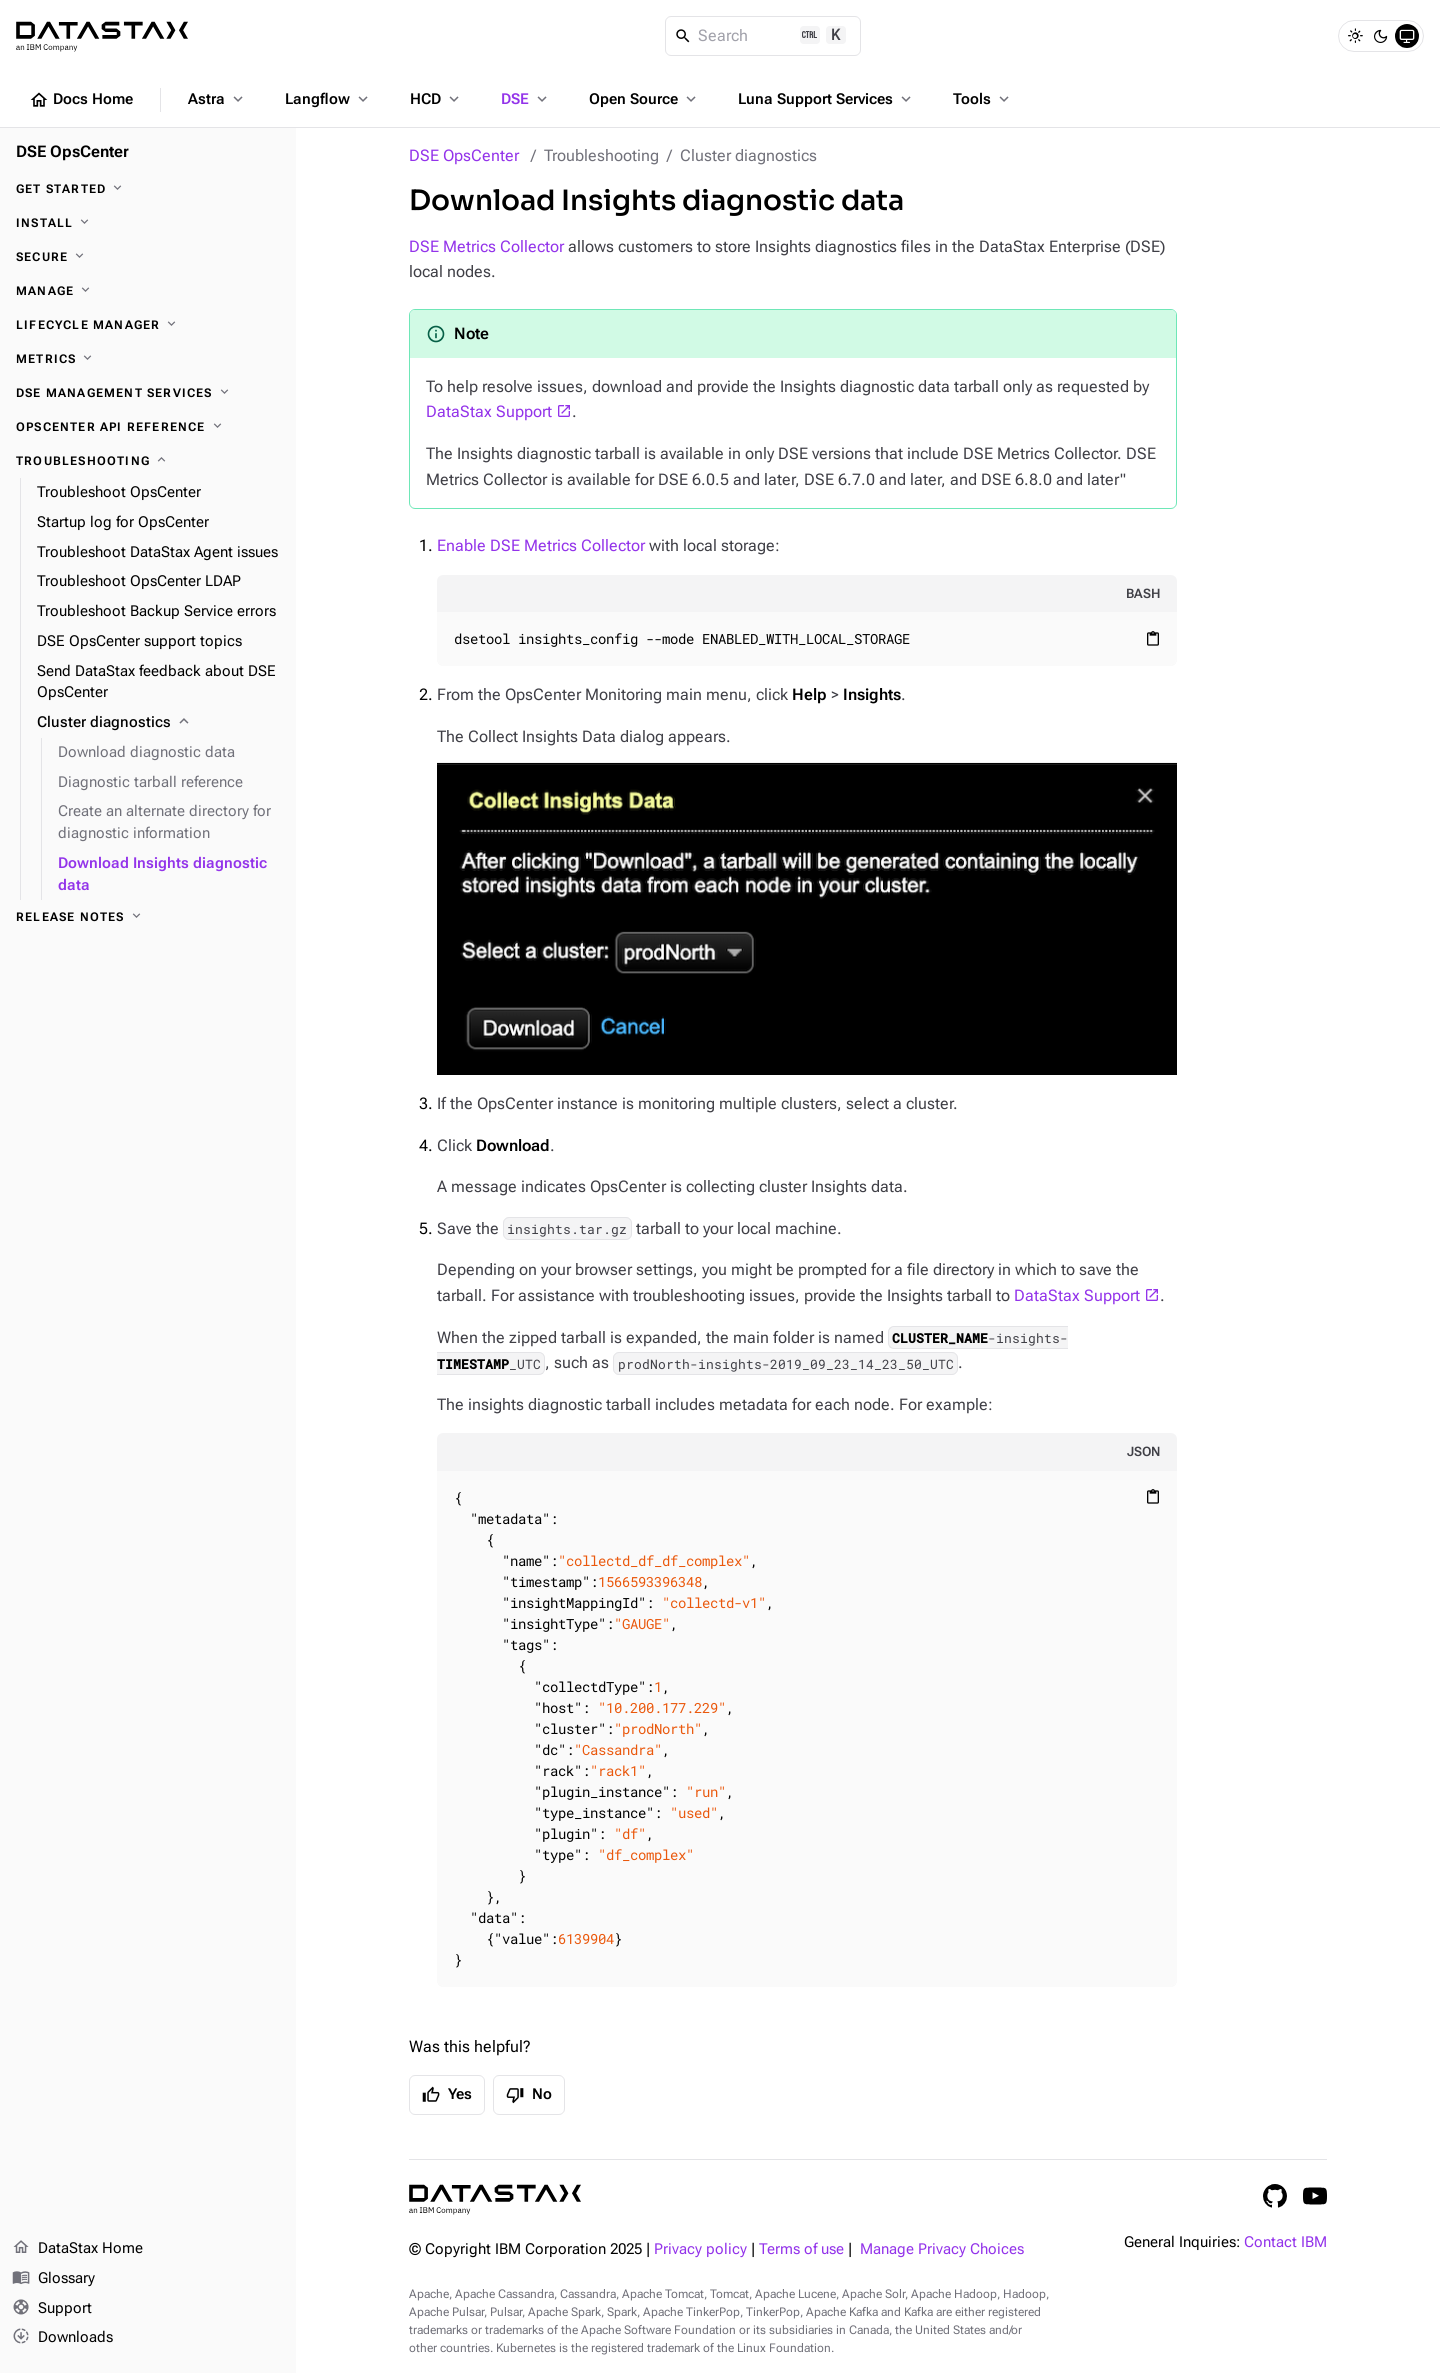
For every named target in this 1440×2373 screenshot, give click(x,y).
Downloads (62, 2338)
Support (52, 2309)
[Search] (763, 36)
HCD (436, 99)
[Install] (148, 223)
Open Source (644, 99)
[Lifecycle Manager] (148, 325)
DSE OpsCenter (464, 155)
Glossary (53, 2279)
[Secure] (148, 257)
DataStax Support (489, 411)
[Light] (1355, 36)
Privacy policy (700, 2249)
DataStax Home (77, 2249)
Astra (217, 99)
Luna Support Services (826, 99)
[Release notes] (148, 917)
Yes (447, 2095)
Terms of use (801, 2249)
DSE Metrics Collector (486, 246)
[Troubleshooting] (148, 461)
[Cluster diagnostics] (158, 723)
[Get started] (148, 189)
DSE (526, 99)
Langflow (328, 99)
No (529, 2095)
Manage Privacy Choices (942, 2249)
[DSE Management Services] (148, 393)
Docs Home (81, 100)
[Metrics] (148, 359)
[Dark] (1381, 36)
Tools (983, 99)
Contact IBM (1285, 2242)
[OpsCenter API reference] (148, 427)
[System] (1407, 36)
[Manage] (148, 291)
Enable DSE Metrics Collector (541, 545)
